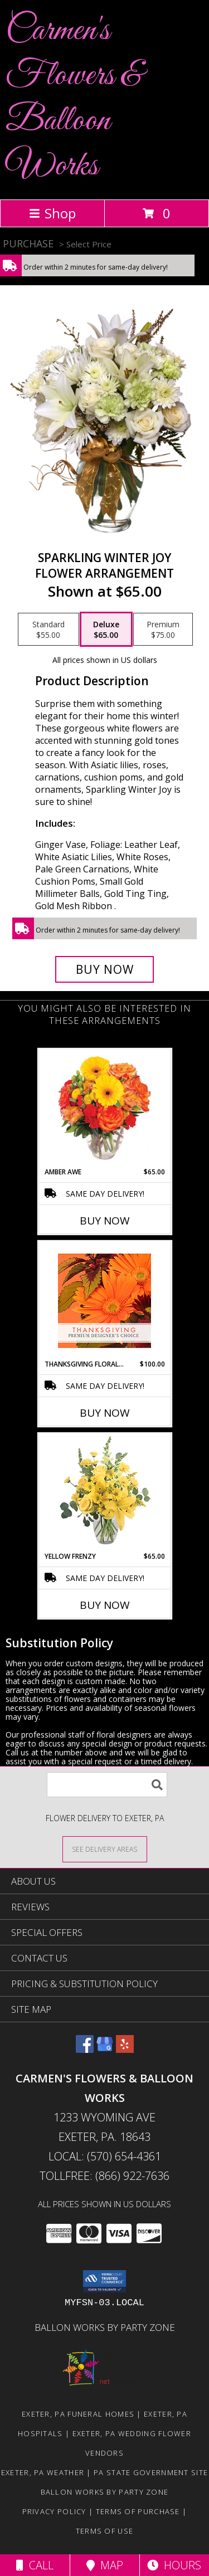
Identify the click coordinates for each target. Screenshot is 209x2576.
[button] (104, 2281)
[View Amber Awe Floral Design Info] (104, 1108)
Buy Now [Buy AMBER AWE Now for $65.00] (105, 1220)
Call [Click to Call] (35, 2565)
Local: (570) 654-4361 (104, 2156)
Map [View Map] (104, 2565)
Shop (52, 213)
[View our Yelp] (125, 2049)
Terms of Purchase (138, 2511)
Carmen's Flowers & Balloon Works (74, 98)
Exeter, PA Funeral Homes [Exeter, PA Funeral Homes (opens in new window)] (78, 2414)
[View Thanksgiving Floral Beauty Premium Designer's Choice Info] (104, 1300)
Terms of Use (105, 2531)
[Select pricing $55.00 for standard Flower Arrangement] (48, 629)
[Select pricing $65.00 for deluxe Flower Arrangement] (106, 629)
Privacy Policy (54, 2511)
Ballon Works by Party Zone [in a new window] (105, 2327)
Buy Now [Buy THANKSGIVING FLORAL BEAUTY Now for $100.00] (105, 1413)
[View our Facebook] (85, 2049)
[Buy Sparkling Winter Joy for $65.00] (104, 969)
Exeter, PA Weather (42, 2472)
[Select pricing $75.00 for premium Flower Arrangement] (163, 629)
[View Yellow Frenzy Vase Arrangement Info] (104, 1492)
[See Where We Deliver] (104, 1848)
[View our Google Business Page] (105, 2049)
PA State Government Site (151, 2472)
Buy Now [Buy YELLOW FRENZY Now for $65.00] (105, 1605)
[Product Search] (107, 1784)
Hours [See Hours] (174, 2565)
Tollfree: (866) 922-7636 (104, 2175)
